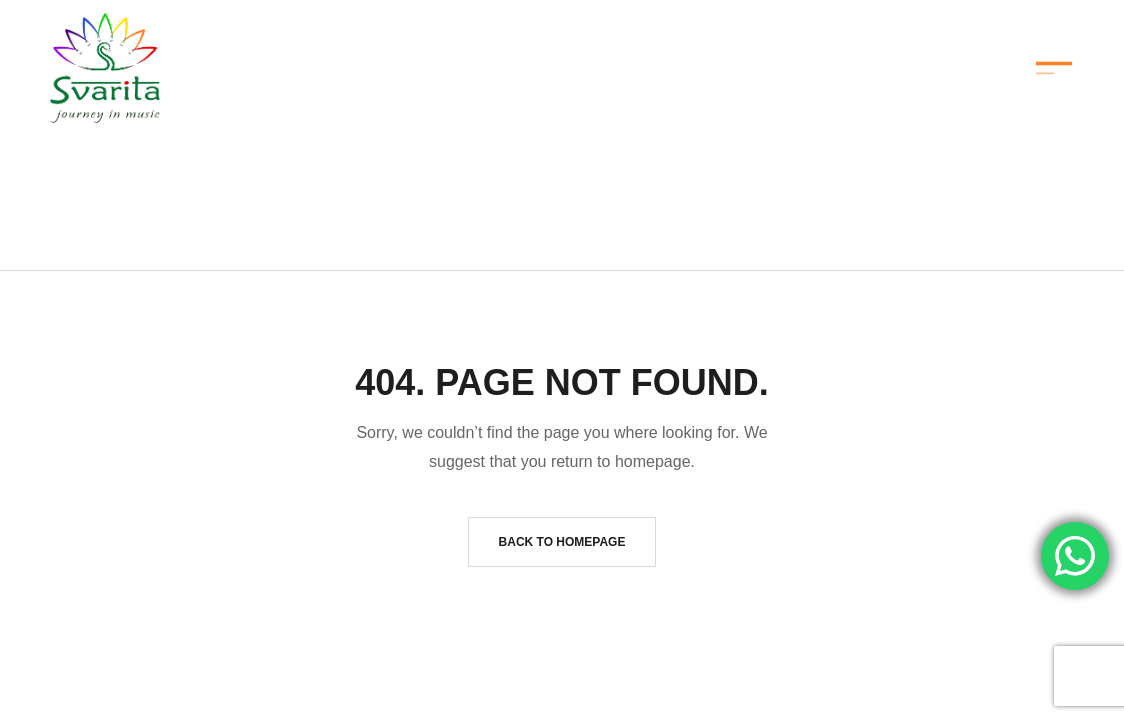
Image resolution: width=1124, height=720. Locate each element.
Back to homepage (562, 542)
